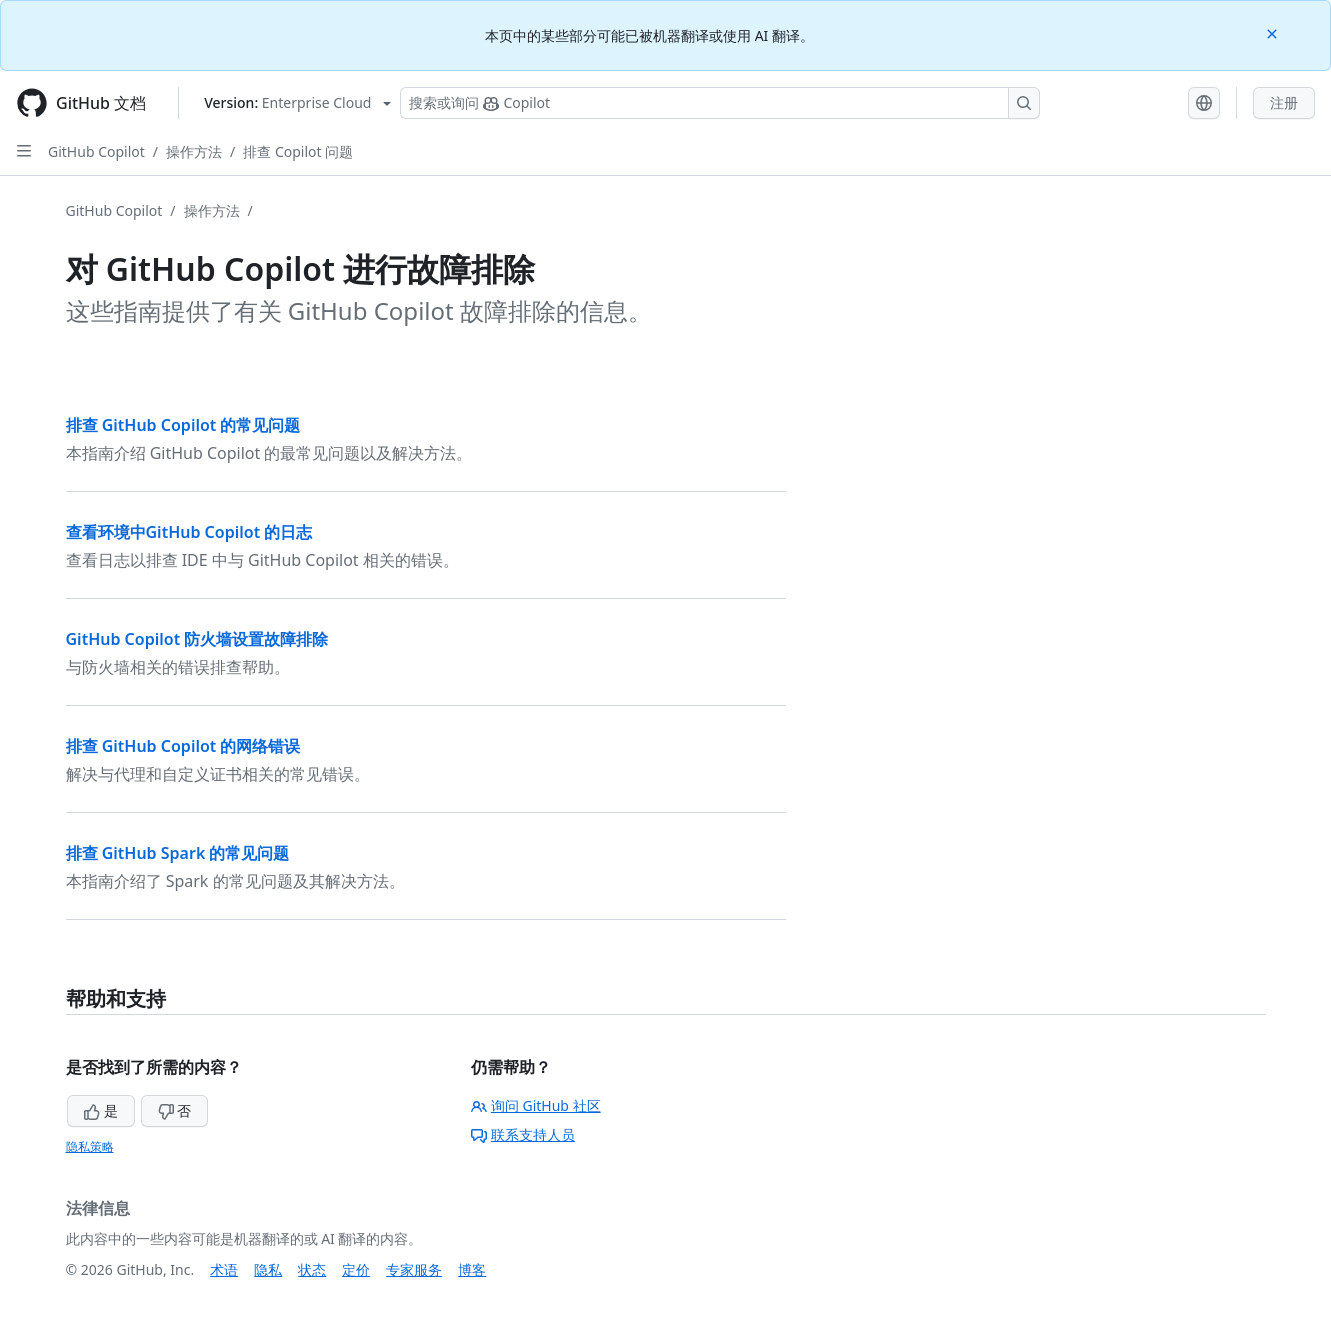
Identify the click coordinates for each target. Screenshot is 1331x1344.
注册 (1284, 102)
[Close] (1274, 32)
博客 (472, 1269)
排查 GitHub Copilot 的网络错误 (183, 746)
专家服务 (414, 1269)
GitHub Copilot (96, 151)
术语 (224, 1269)
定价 (356, 1269)
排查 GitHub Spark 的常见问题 (178, 853)
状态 (312, 1269)
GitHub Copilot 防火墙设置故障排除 (197, 639)
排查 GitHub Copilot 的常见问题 (183, 425)
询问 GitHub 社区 (536, 1105)
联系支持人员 (523, 1134)
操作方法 (194, 151)
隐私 (268, 1269)
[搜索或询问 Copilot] (720, 103)
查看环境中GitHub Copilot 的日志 (189, 532)
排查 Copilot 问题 (298, 151)
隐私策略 (90, 1146)
